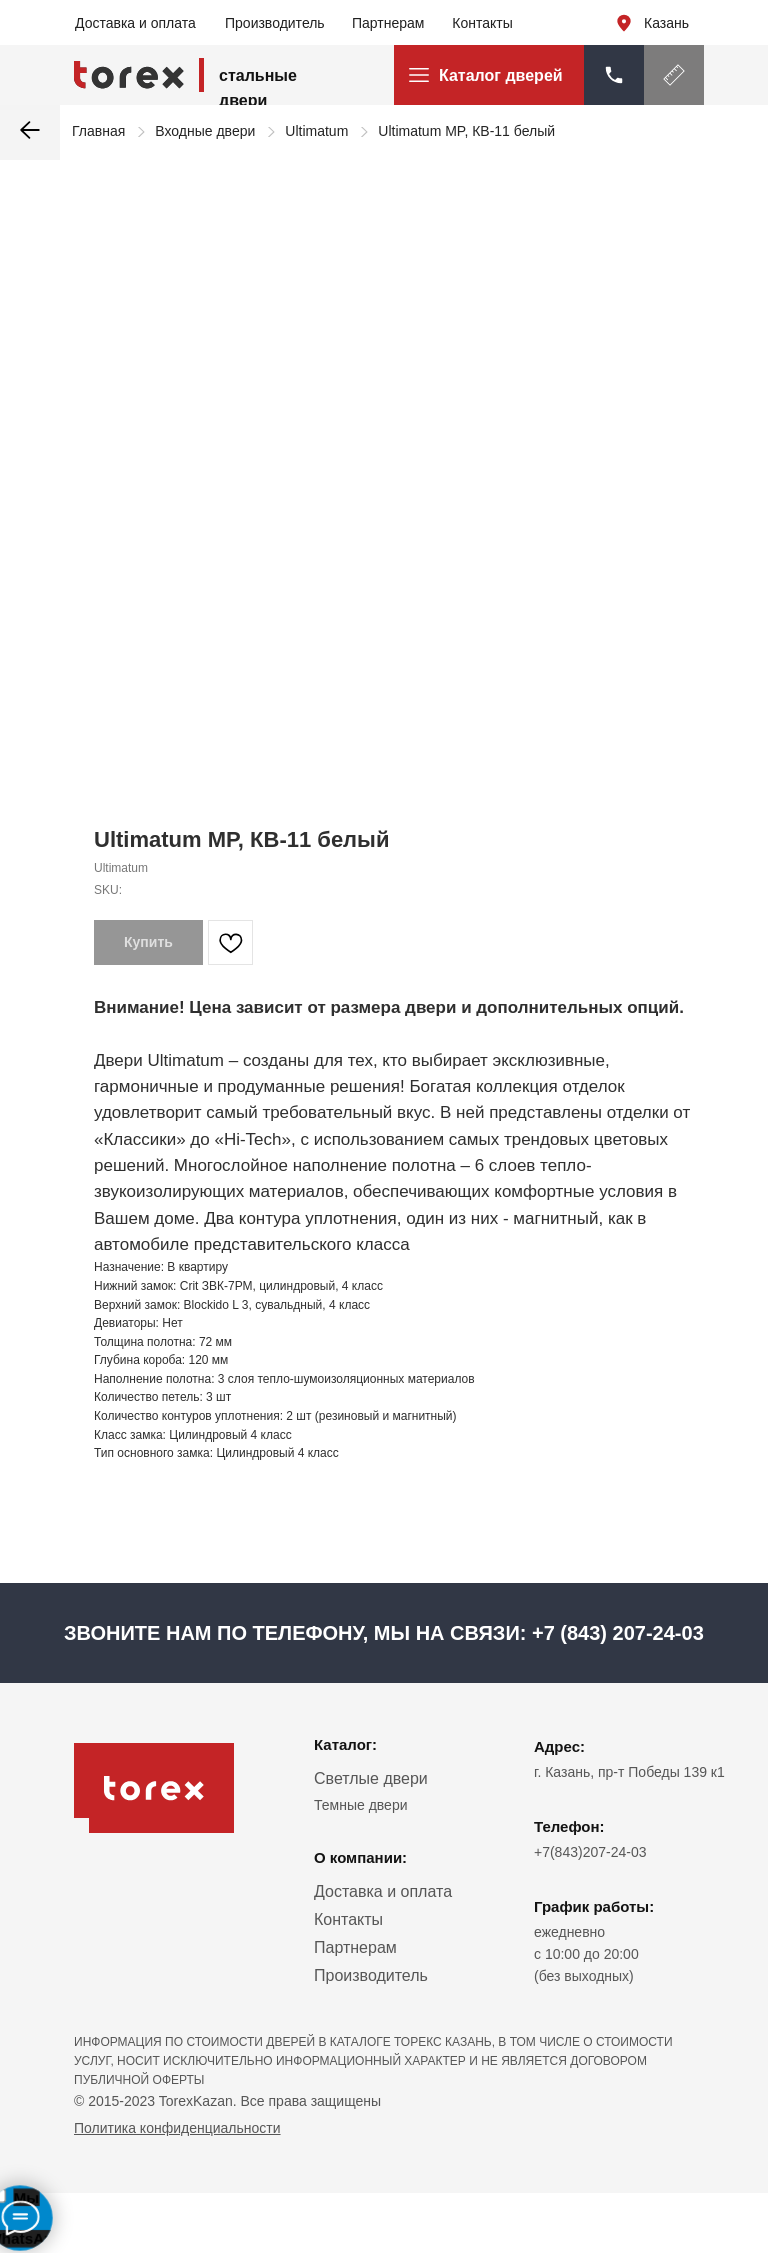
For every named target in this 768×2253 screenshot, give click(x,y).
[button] (674, 75)
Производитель (275, 23)
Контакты (482, 23)
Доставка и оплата (135, 23)
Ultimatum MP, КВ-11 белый (466, 131)
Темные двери (361, 1805)
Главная (98, 131)
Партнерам (388, 23)
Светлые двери (371, 1778)
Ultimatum (316, 131)
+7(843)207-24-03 (590, 1852)
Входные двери (205, 131)
